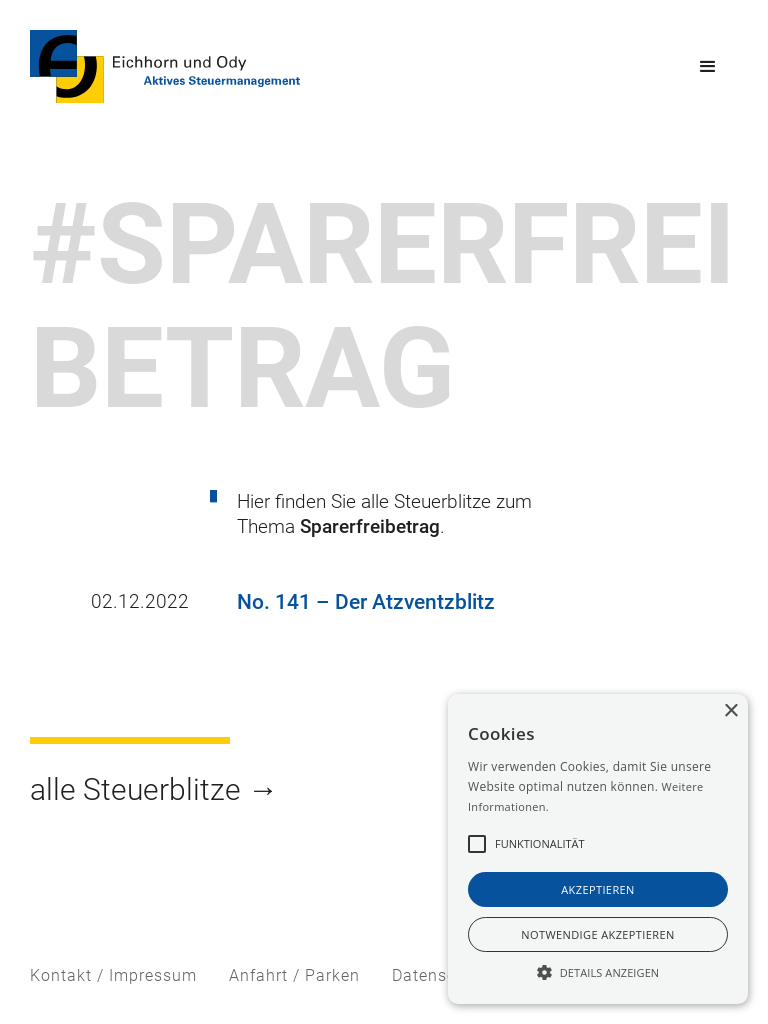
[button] (708, 67)
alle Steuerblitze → (154, 789)
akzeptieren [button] (598, 889)
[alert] (598, 849)
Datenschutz (441, 975)
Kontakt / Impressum (113, 975)
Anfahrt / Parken (294, 975)
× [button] (730, 711)
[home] (165, 66)
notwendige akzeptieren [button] (597, 934)
